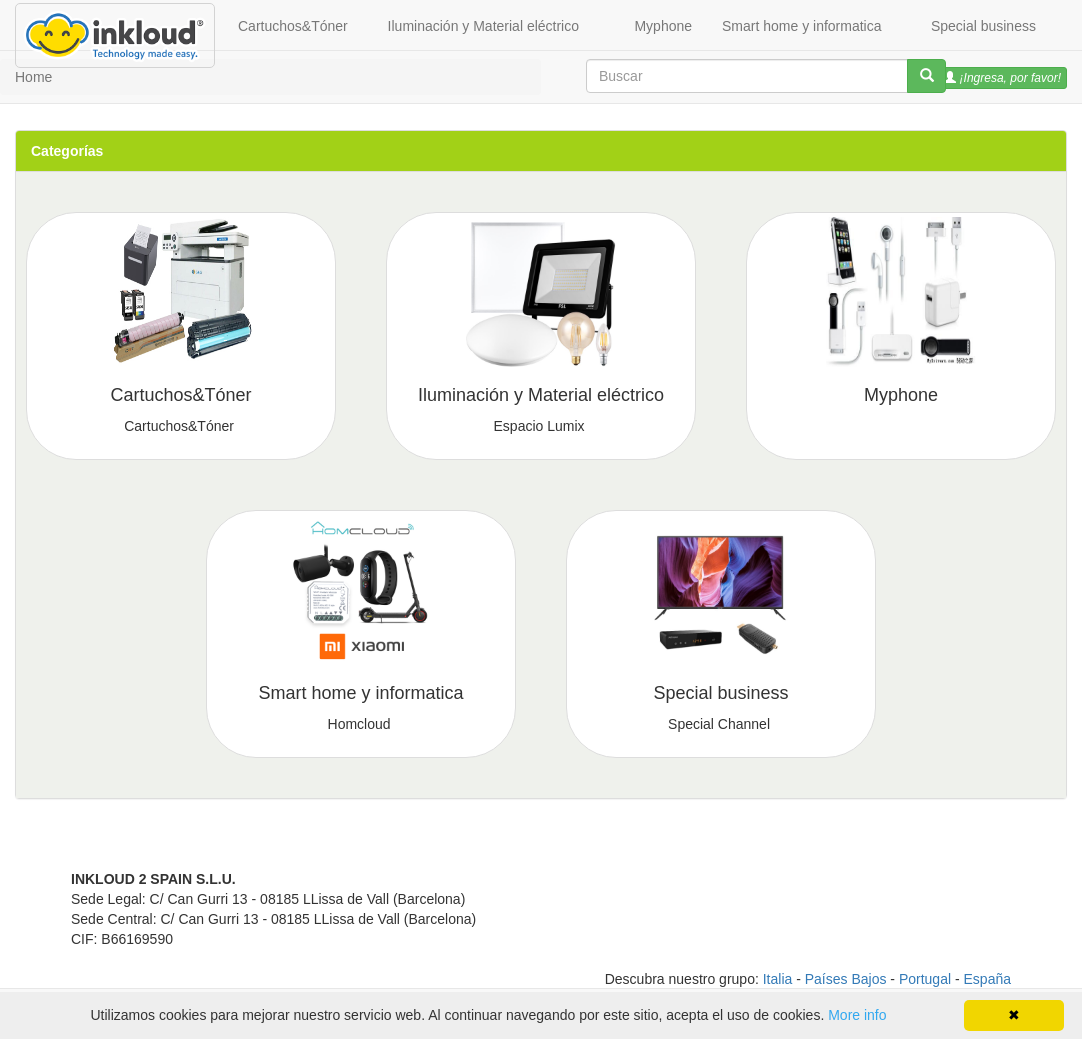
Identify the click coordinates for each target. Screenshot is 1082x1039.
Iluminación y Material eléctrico (483, 26)
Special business (983, 26)
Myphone (663, 26)
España (987, 979)
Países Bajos (846, 979)
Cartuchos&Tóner (293, 26)
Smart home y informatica (802, 26)
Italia (778, 979)
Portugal (925, 979)
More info (857, 1015)
